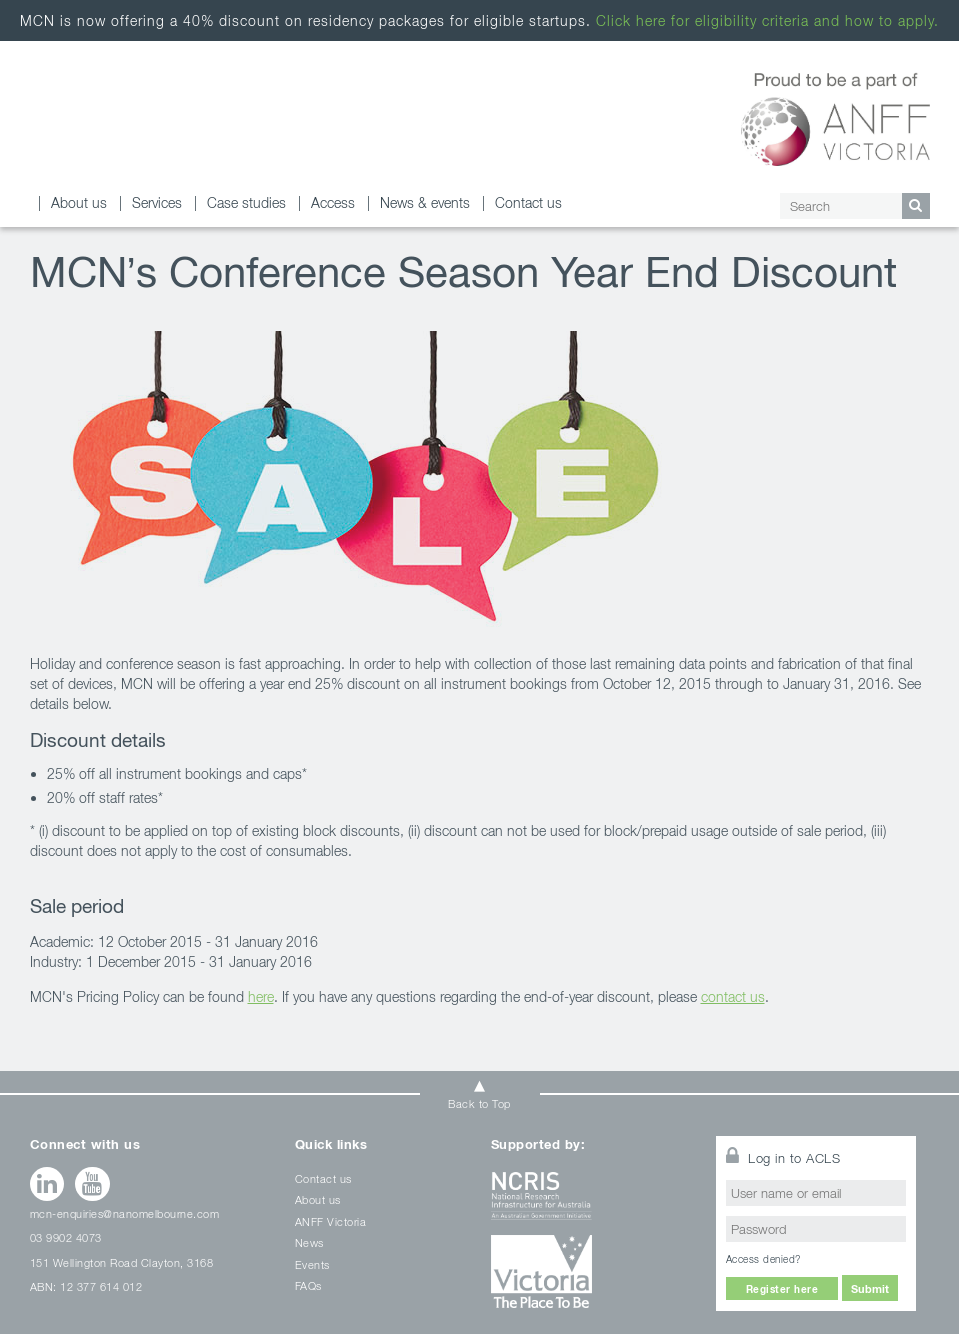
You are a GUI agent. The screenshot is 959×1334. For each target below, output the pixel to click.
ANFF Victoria (331, 1221)
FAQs (308, 1285)
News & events (425, 202)
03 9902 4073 (66, 1237)
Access (333, 202)
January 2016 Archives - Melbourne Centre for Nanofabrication (120, 122)
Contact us (528, 202)
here (261, 996)
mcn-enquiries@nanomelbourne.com (125, 1213)
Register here (782, 1289)
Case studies (246, 202)
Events (312, 1264)
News (309, 1242)
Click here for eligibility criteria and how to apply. (767, 20)
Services (157, 202)
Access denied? (763, 1259)
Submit (870, 1288)
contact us (733, 996)
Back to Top (479, 1103)
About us (79, 202)
